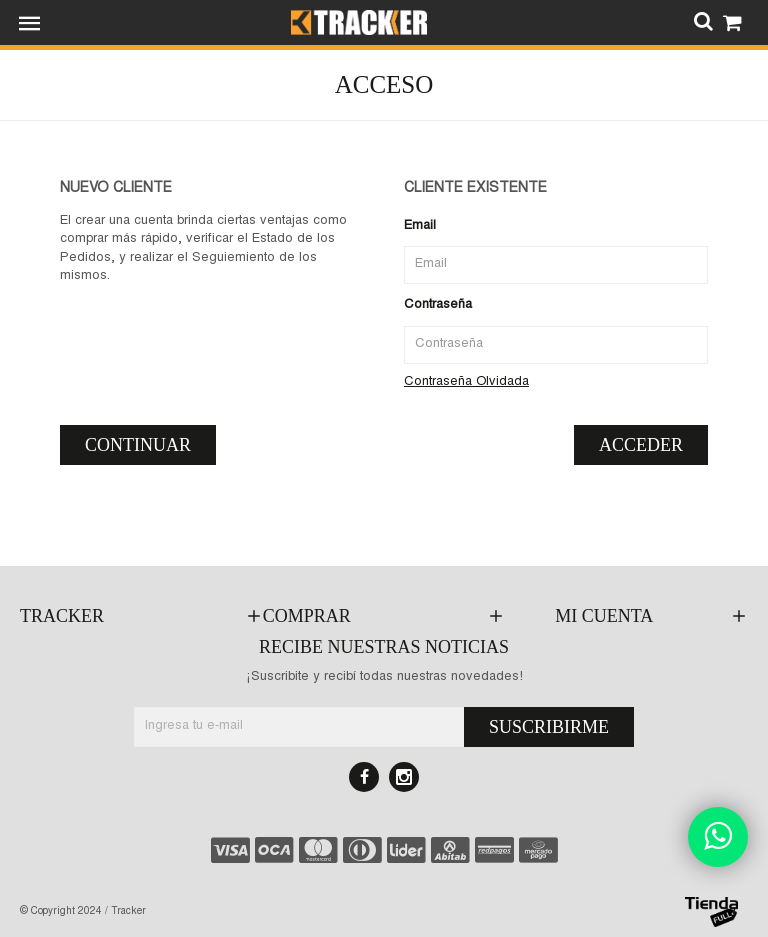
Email (420, 226)
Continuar (138, 445)
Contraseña (438, 305)
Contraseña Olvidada (466, 382)
